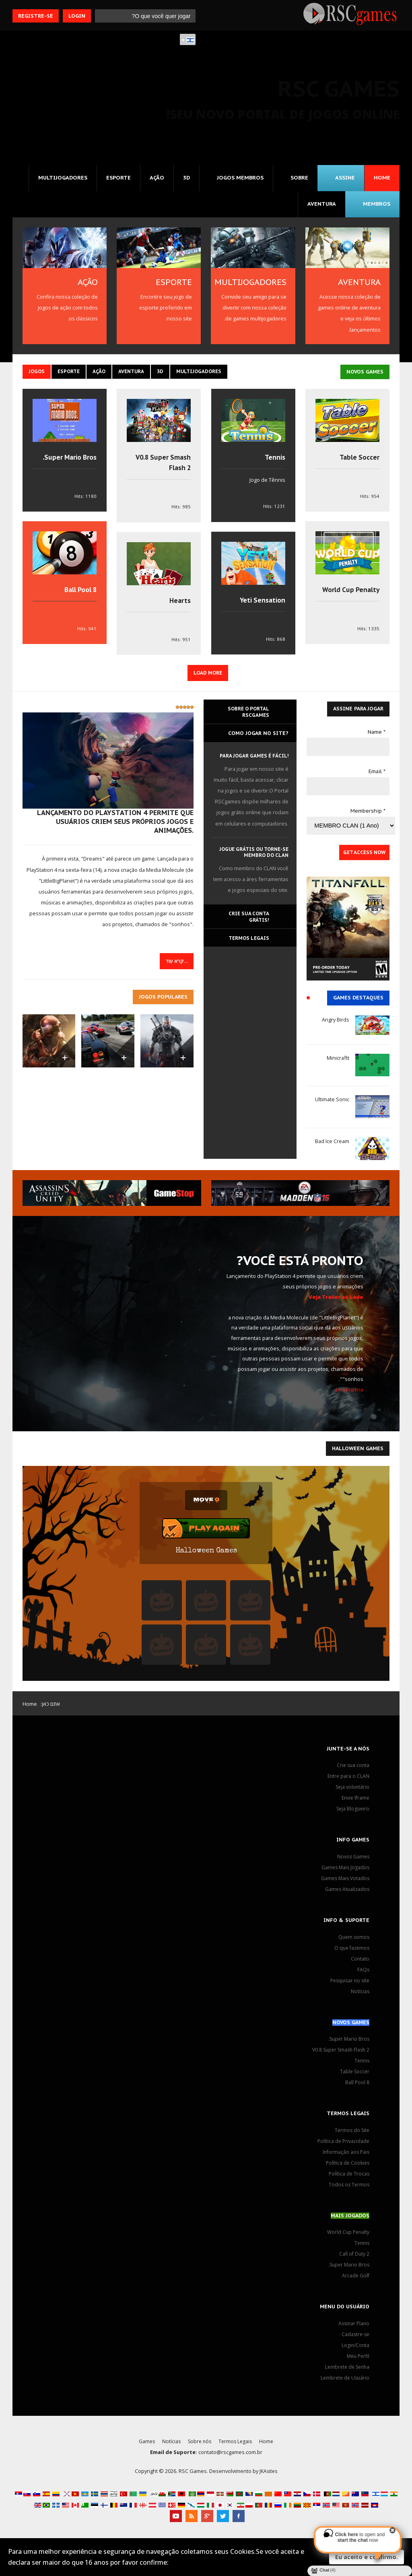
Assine (344, 182)
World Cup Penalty (349, 594)
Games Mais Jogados (344, 1873)
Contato (359, 1964)
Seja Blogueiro (351, 1814)
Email (377, 776)
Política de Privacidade (342, 2146)
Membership (367, 816)
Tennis (274, 462)
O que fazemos (350, 1953)
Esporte (114, 182)
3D (183, 182)
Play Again (214, 1534)
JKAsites (268, 2476)
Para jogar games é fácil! (252, 762)
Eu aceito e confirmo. (366, 2557)
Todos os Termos (348, 2190)
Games (144, 2446)
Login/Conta (354, 2350)
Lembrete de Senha (345, 2372)
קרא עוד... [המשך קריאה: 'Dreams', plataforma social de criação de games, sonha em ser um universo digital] (176, 965)
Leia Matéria (348, 1394)
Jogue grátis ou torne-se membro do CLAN (251, 858)
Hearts (179, 605)
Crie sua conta (352, 1770)
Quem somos (353, 1942)
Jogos (37, 376)
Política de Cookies (346, 2168)
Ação (153, 182)
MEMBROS (376, 208)
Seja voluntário (351, 1792)
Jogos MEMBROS (238, 182)
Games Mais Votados (343, 1883)
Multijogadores (57, 182)
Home (382, 182)
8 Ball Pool (79, 594)
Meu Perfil (356, 2361)
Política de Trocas (348, 2179)
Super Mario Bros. (67, 462)
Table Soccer (358, 462)
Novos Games (352, 1862)
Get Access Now (362, 857)
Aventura (321, 208)
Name (376, 737)
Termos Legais (236, 2446)
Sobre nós (199, 2446)
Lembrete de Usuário (343, 2383)
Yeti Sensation (260, 605)
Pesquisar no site (348, 1985)
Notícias (359, 1996)
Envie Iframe (354, 1803)
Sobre (298, 182)
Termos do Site (351, 2135)
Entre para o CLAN (347, 1781)
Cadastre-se (354, 2340)
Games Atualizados (346, 1894)
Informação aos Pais (345, 2157)
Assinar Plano (352, 2329)
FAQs (363, 1974)
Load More (208, 678)
